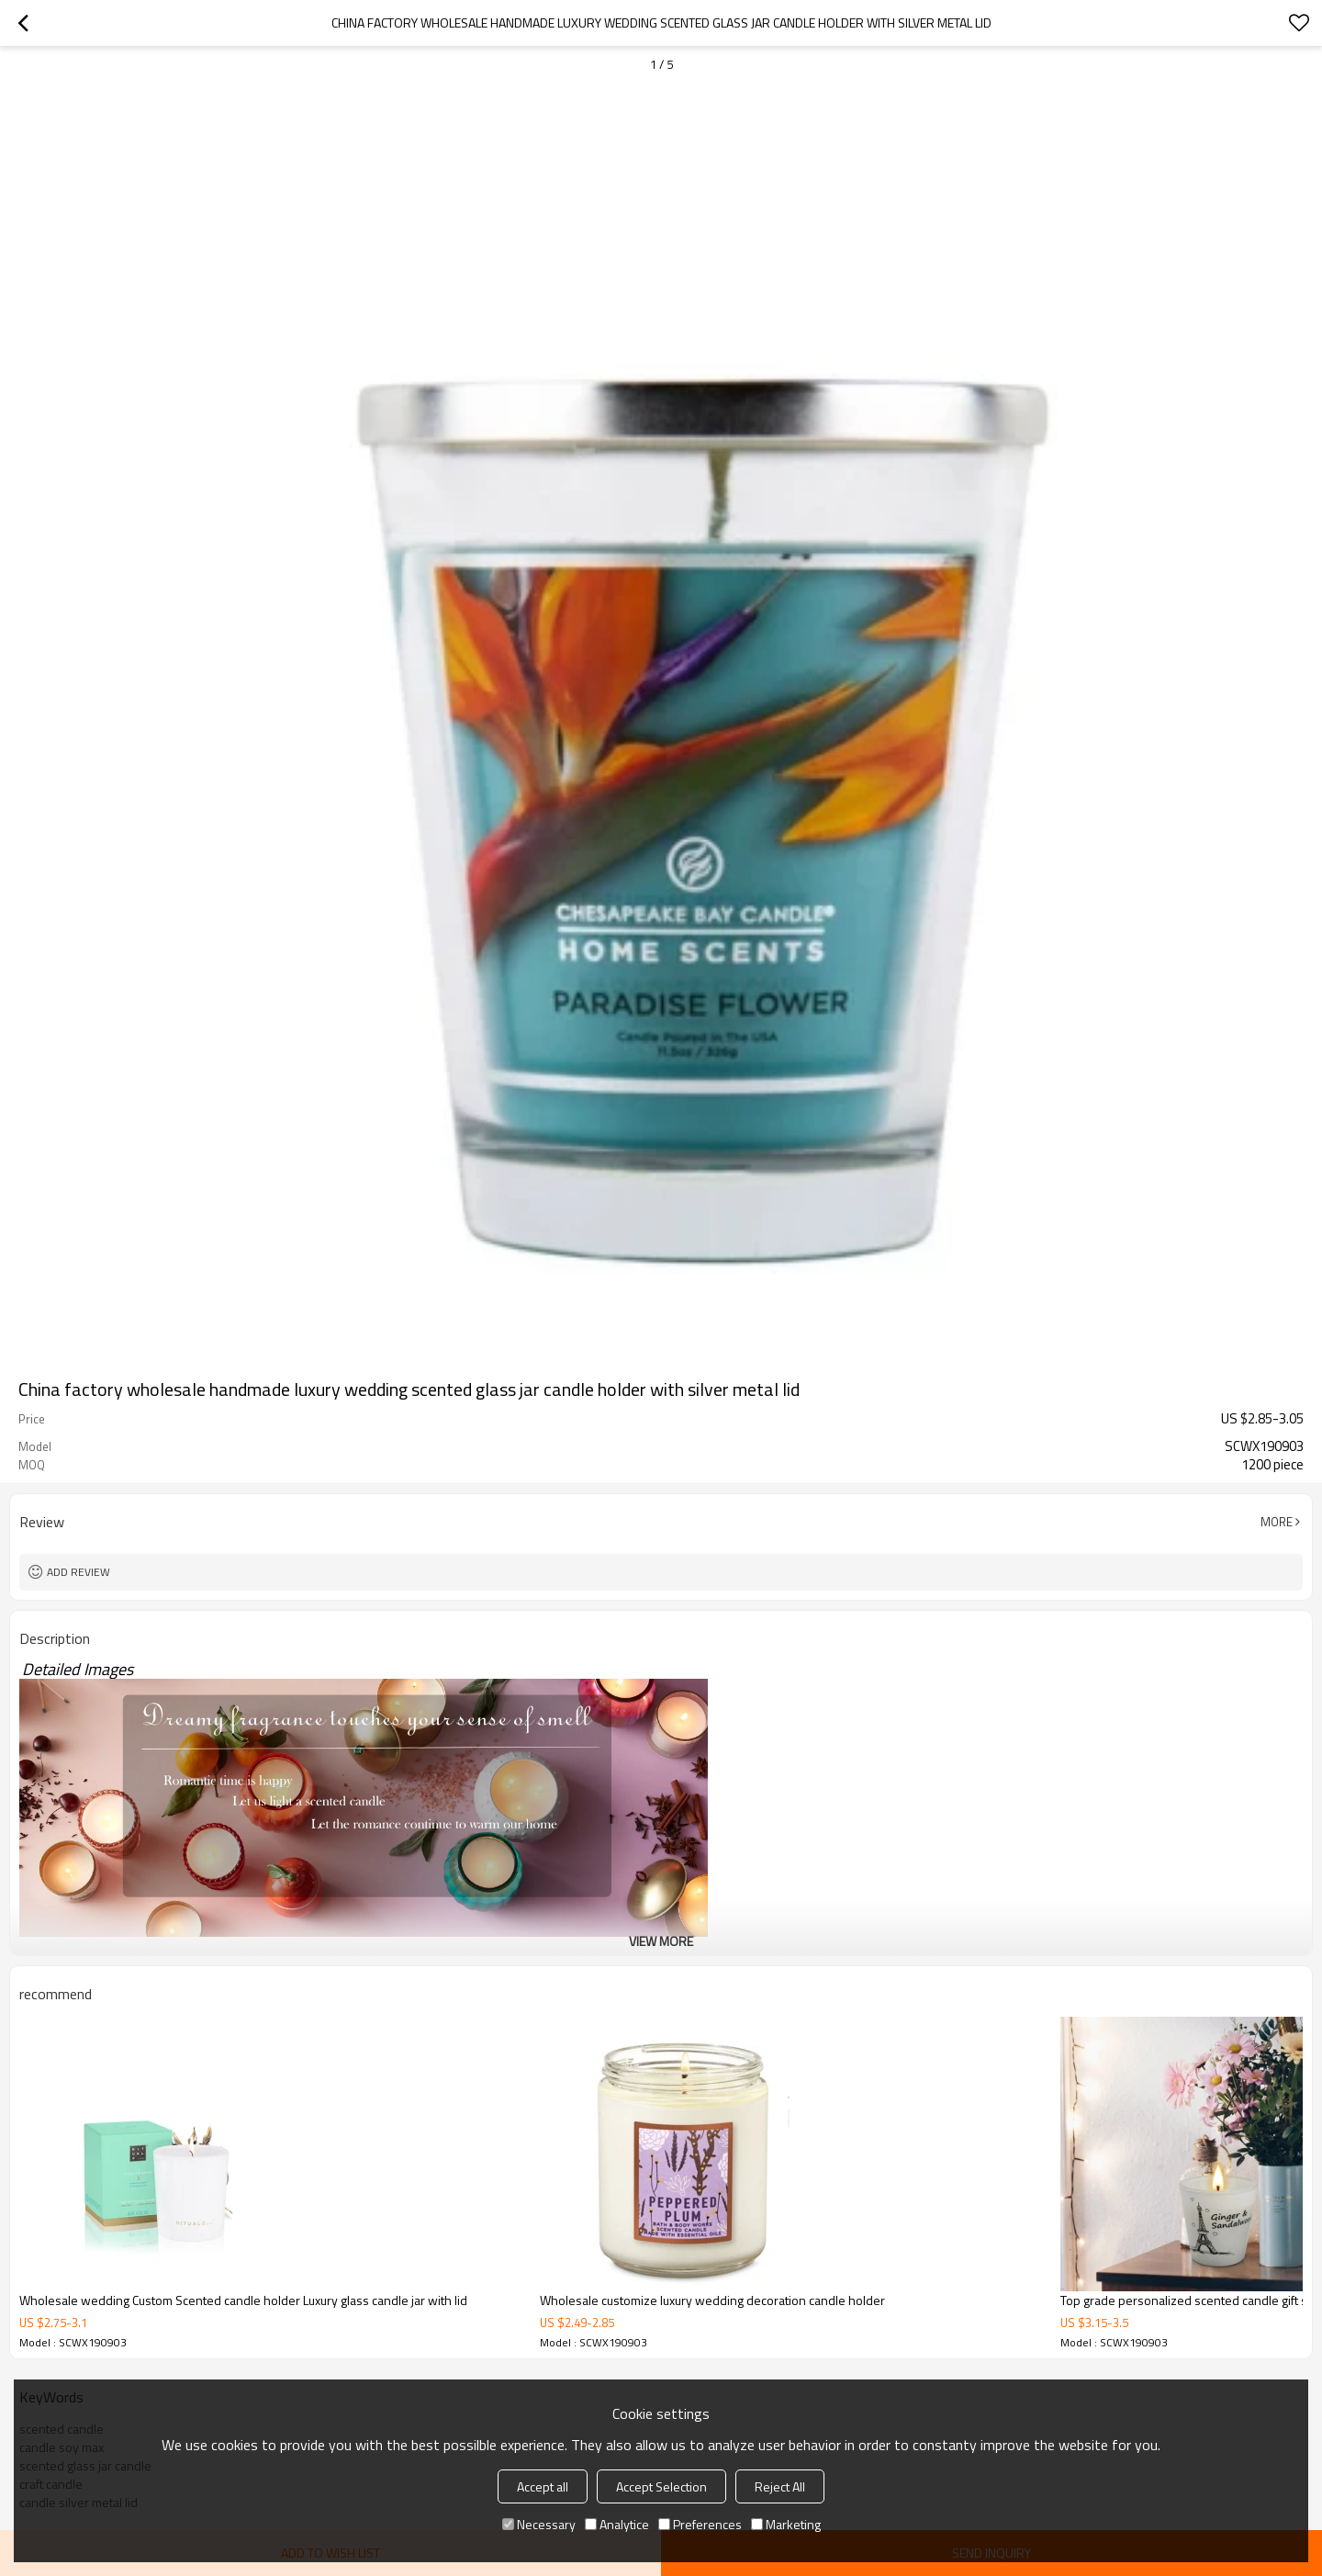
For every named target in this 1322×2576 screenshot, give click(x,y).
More (1276, 1522)
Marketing (786, 2524)
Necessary (539, 2524)
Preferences (700, 2524)
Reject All (780, 2486)
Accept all (542, 2486)
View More (661, 1941)
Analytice (617, 2524)
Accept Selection (661, 2486)
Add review (78, 1571)
